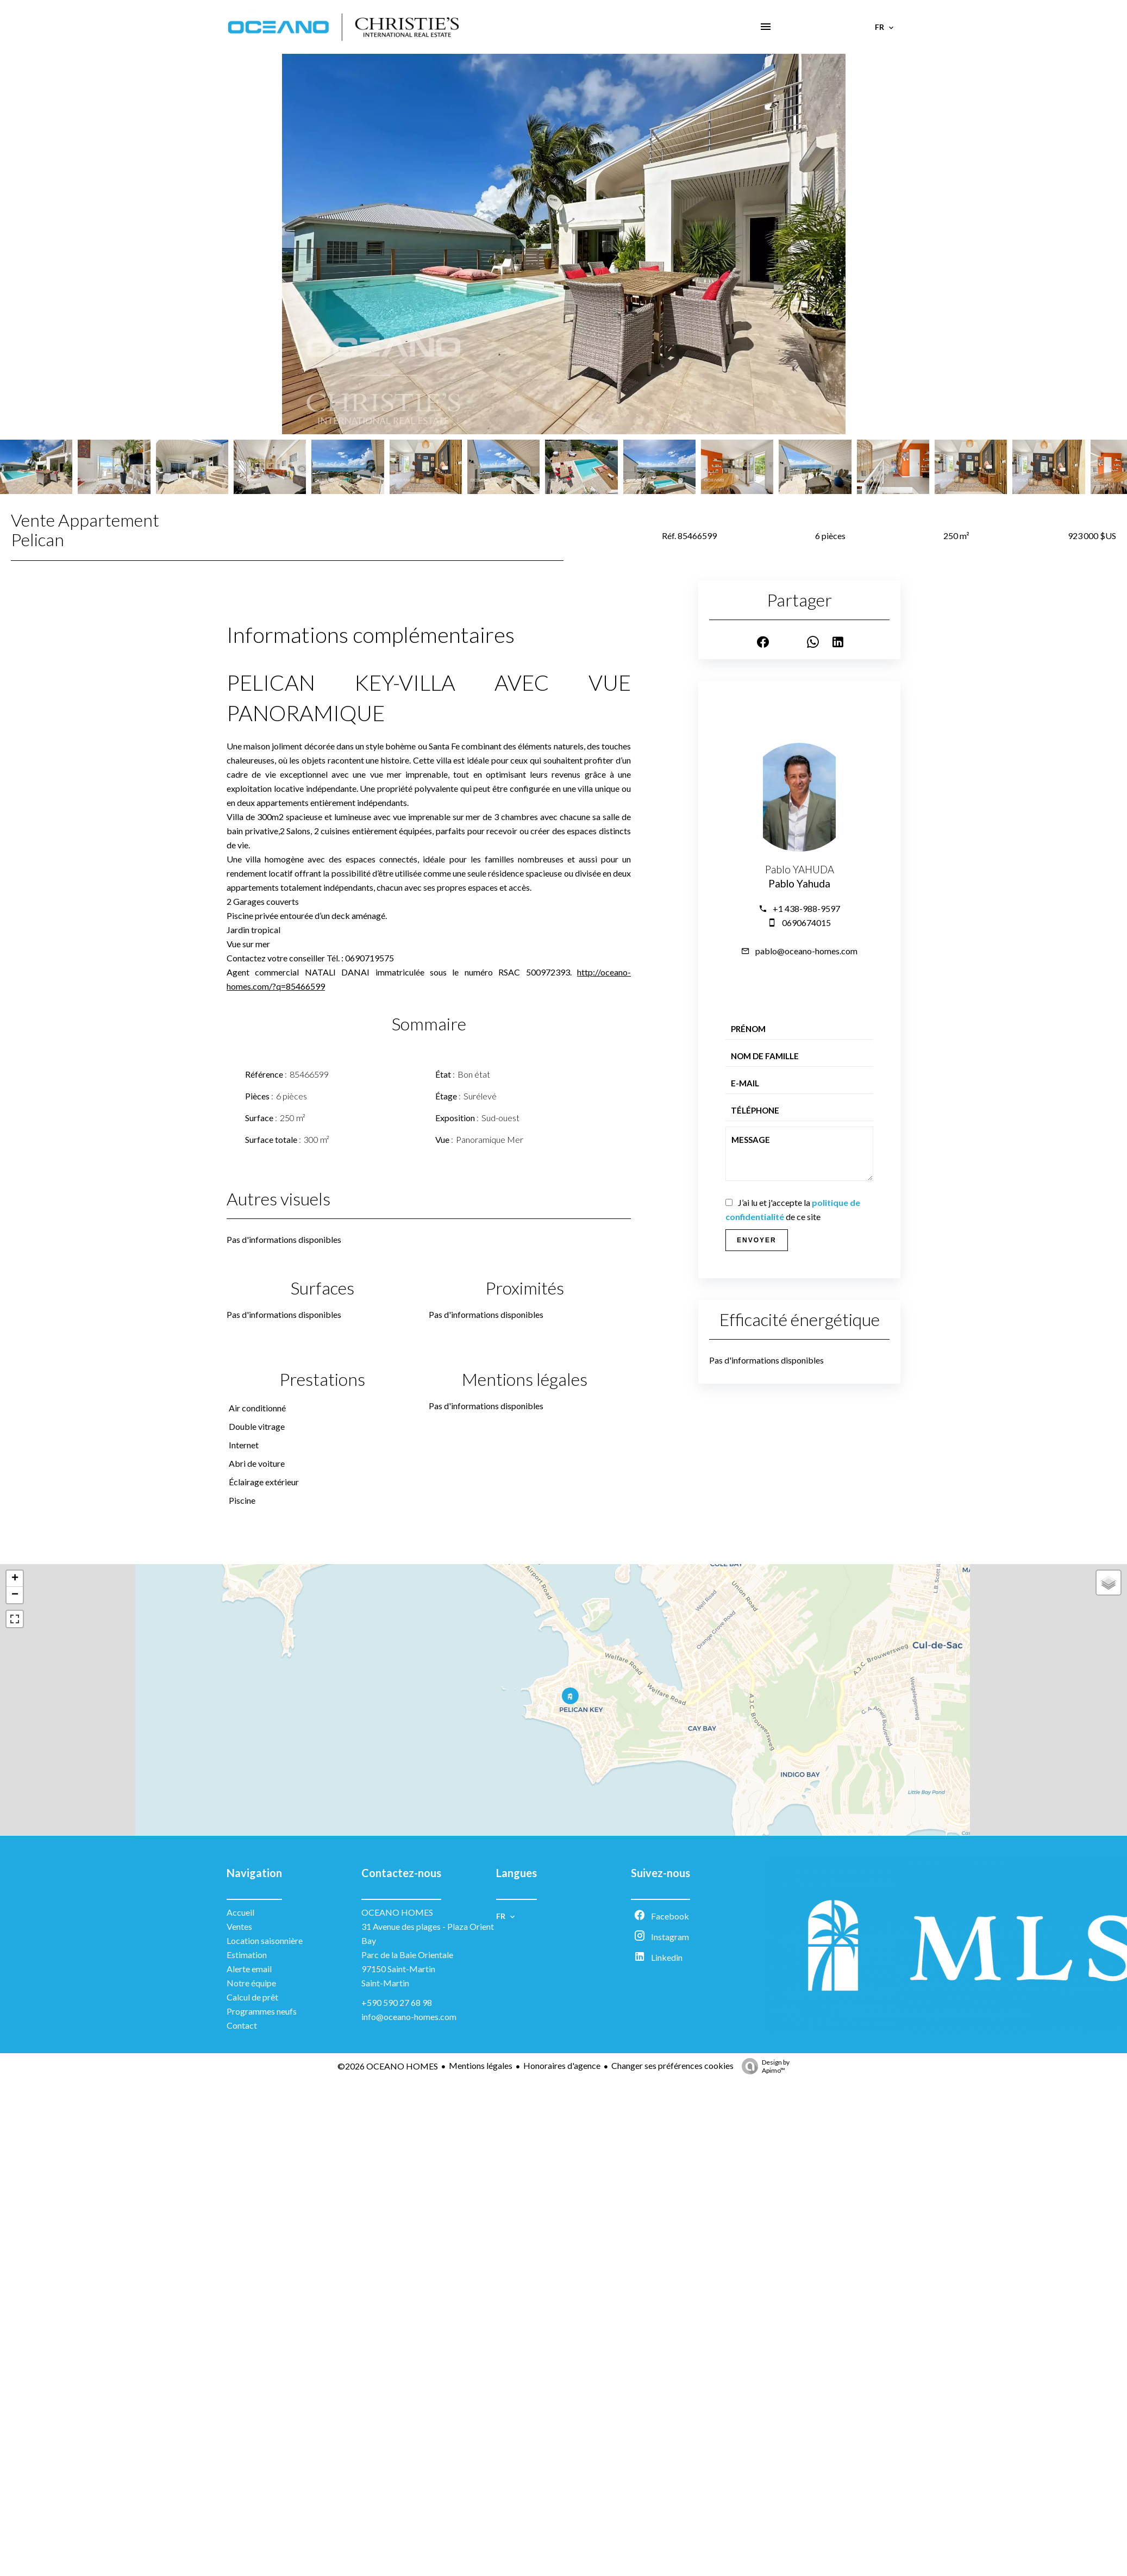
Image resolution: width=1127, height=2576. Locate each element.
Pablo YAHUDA (799, 870)
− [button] (14, 1595)
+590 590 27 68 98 (396, 2002)
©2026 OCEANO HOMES (387, 2066)
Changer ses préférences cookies (672, 2065)
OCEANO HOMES (397, 1912)
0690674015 (806, 922)
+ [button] (14, 1579)
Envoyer (757, 1240)
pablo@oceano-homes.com (806, 951)
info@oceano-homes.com (408, 2016)
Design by (763, 2066)
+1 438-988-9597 (806, 908)
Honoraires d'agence (561, 2065)
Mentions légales (480, 2065)
